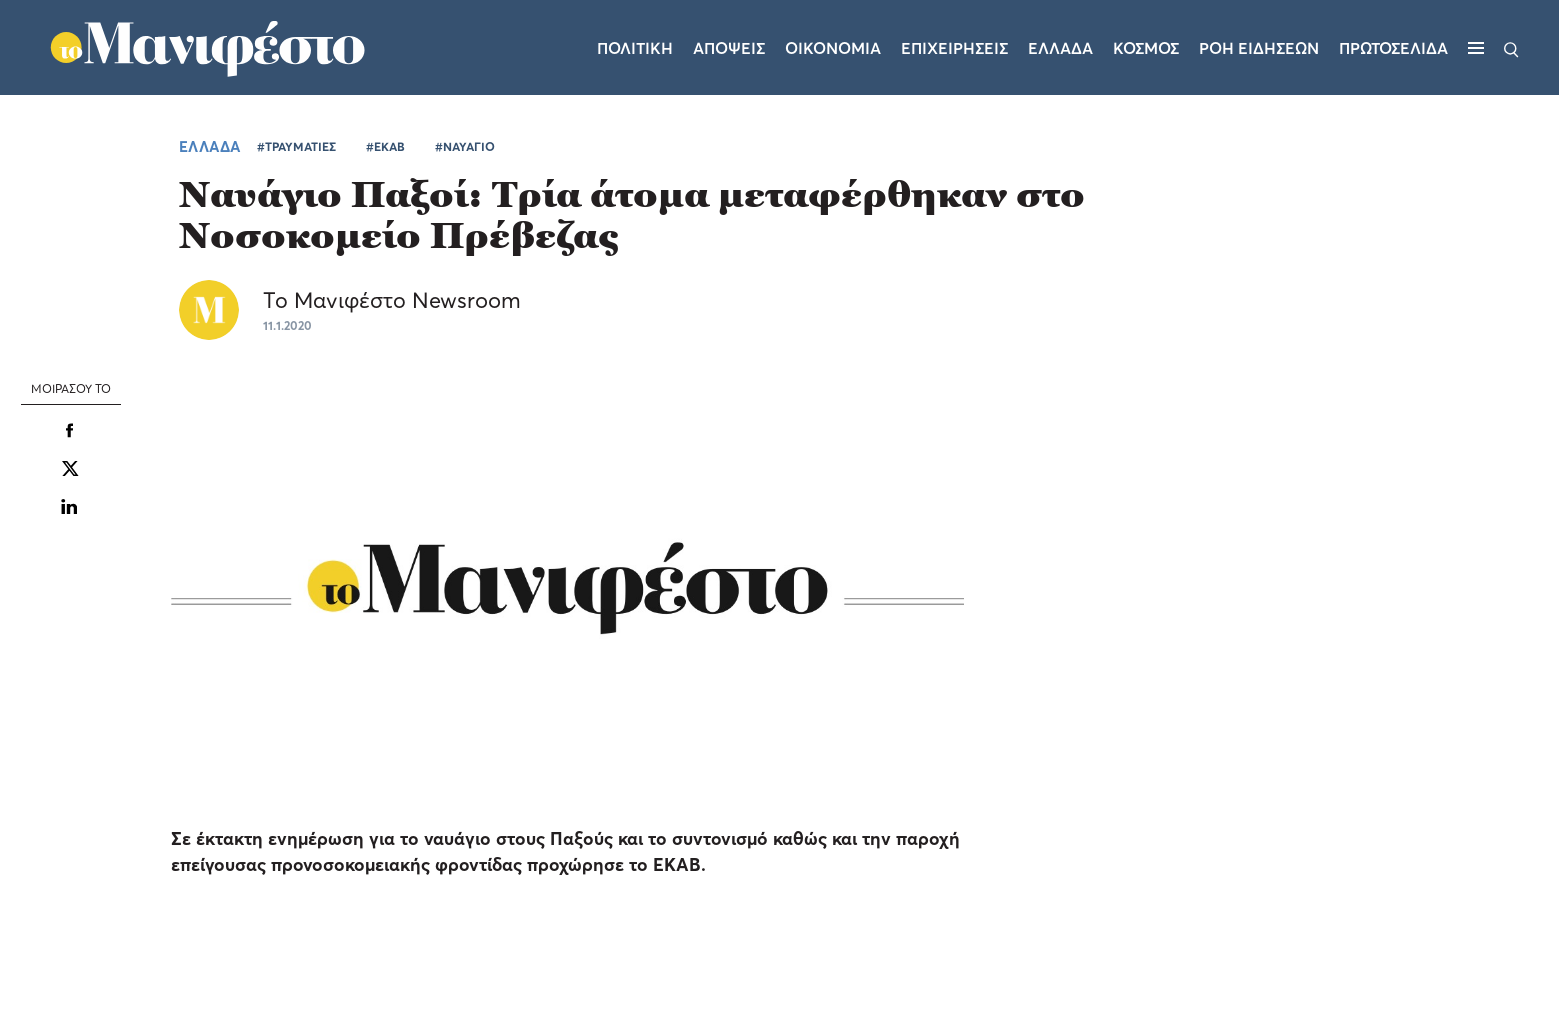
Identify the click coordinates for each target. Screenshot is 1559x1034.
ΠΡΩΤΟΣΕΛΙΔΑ (1393, 48)
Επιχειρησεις (954, 48)
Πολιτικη (635, 48)
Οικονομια (833, 48)
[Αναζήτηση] (1511, 48)
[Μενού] (1476, 48)
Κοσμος (1146, 48)
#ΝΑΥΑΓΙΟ (465, 146)
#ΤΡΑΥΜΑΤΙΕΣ (296, 146)
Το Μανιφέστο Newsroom (392, 300)
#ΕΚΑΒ (385, 146)
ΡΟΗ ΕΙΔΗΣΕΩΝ (1259, 48)
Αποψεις (729, 48)
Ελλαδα (1060, 48)
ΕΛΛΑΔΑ (210, 146)
